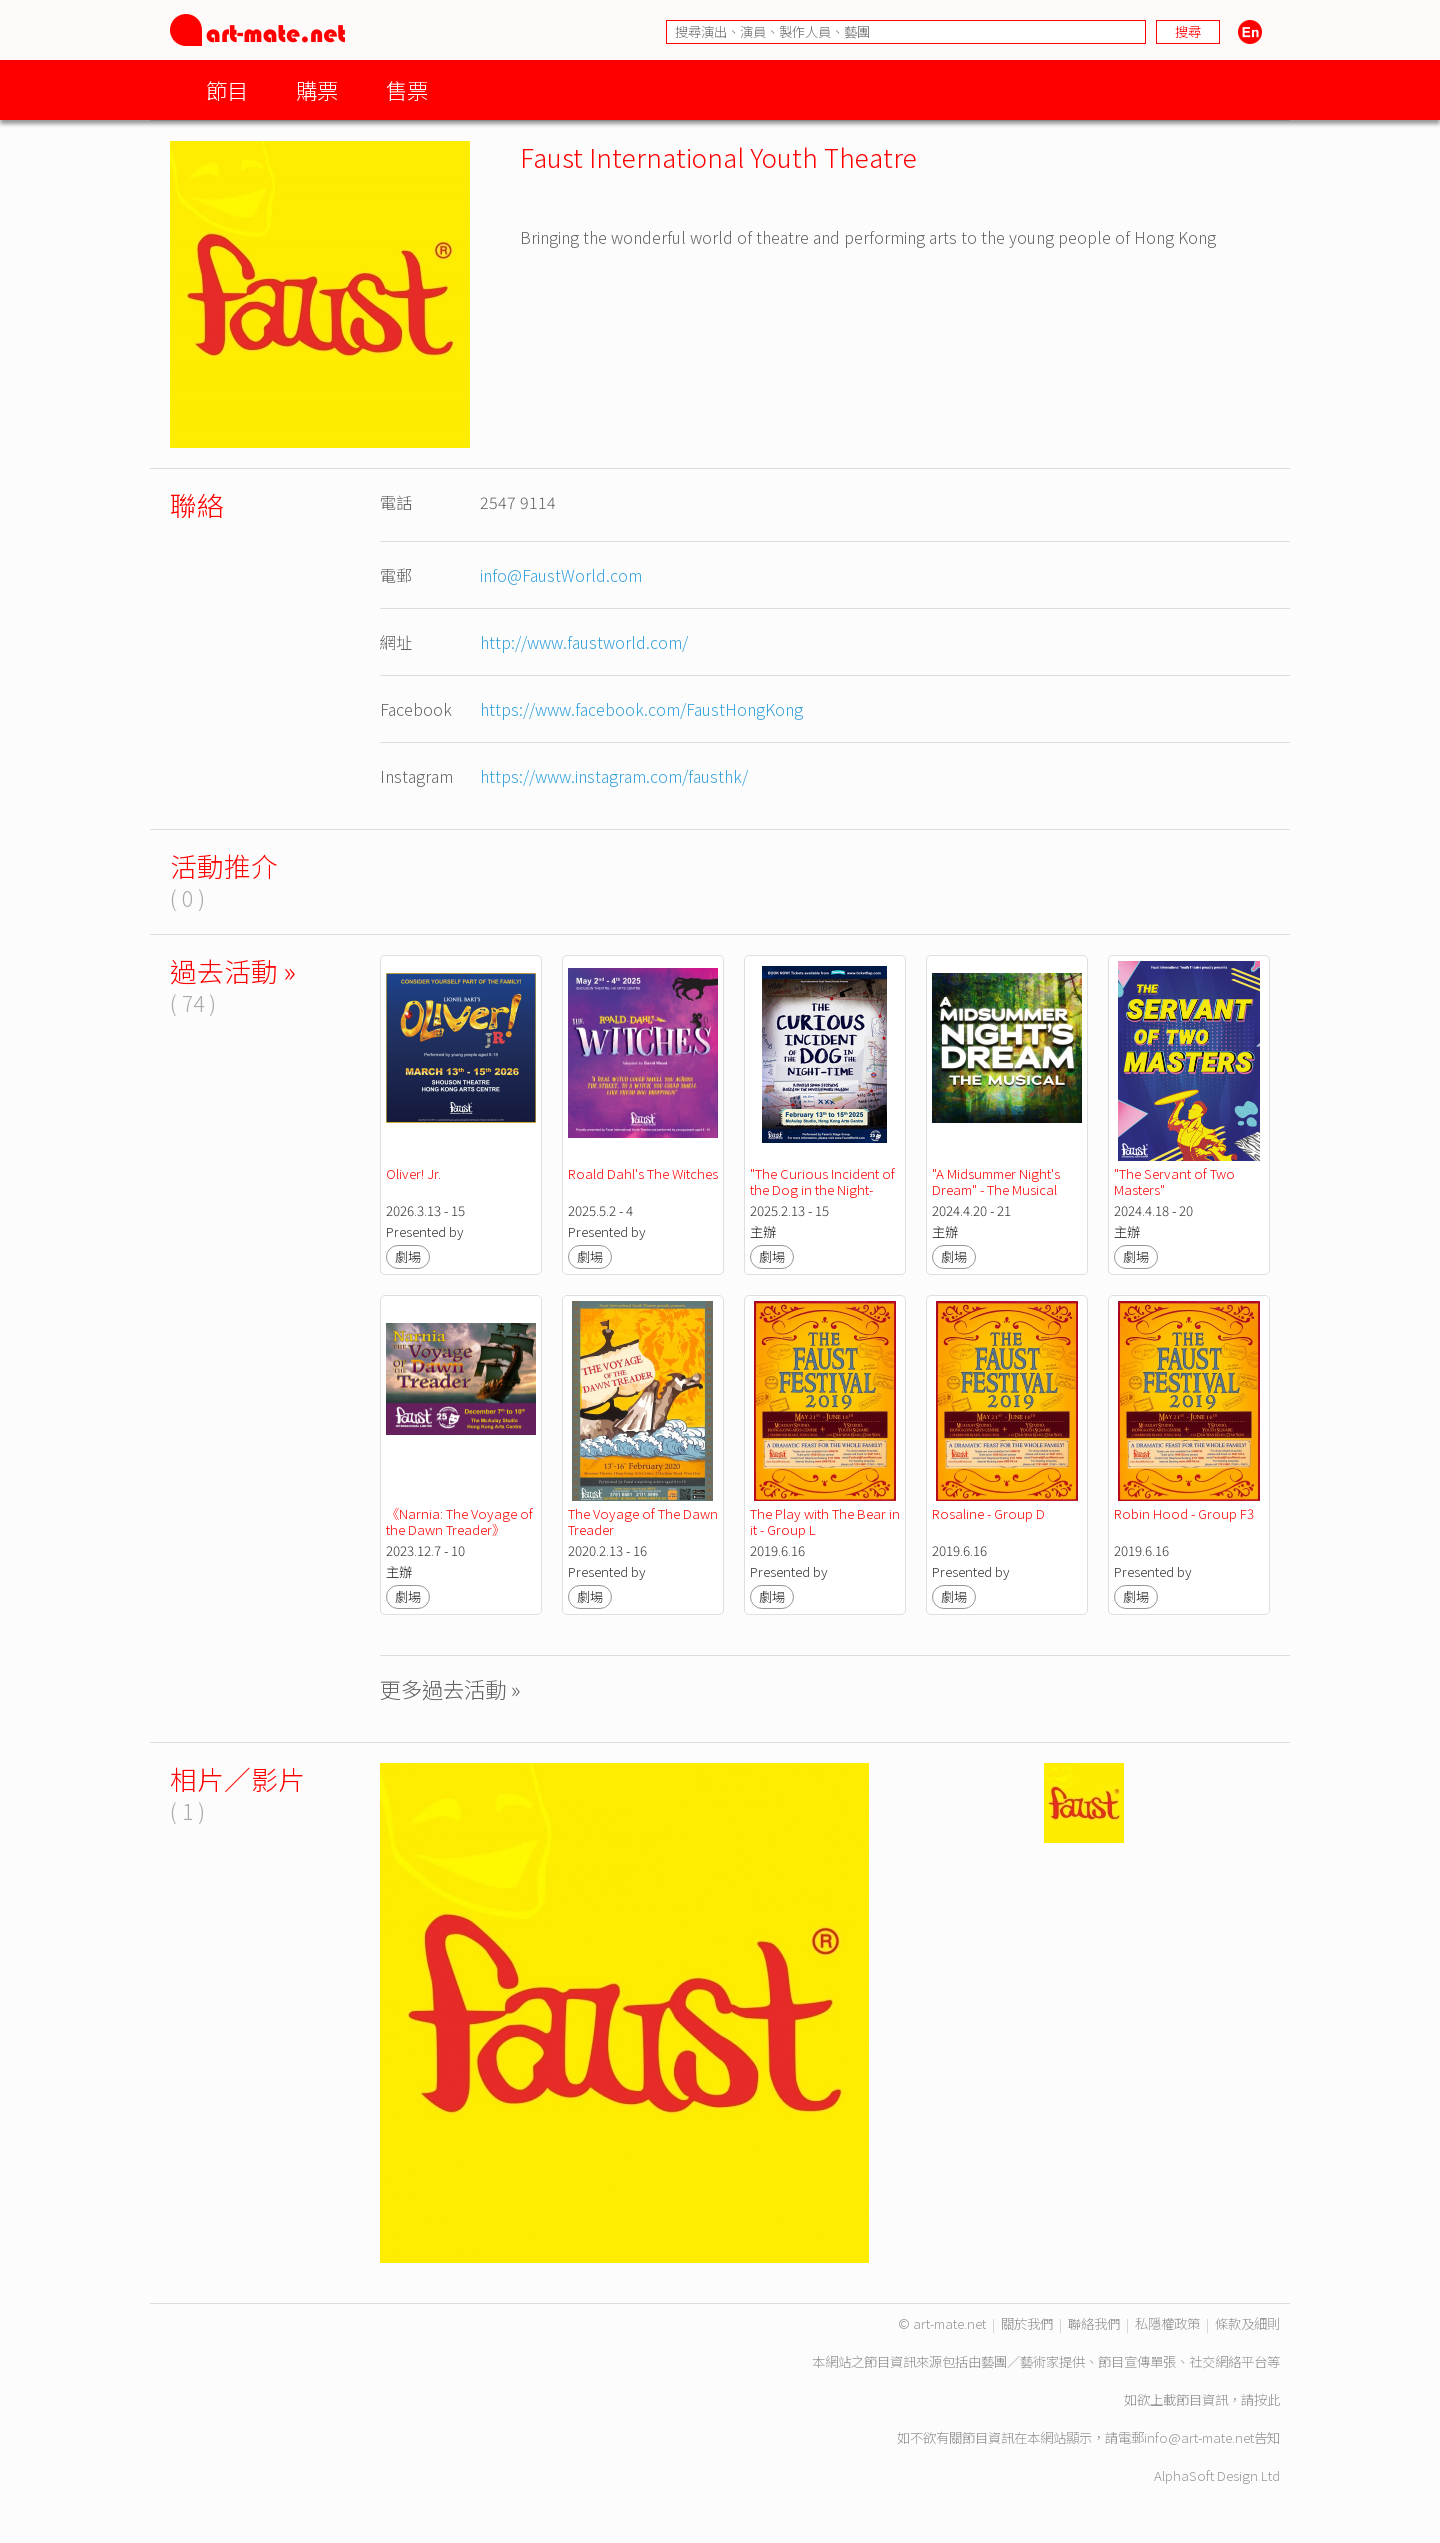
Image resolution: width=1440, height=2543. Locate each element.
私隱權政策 (1167, 2323)
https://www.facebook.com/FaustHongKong (641, 709)
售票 (407, 89)
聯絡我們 (1094, 2323)
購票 (317, 89)
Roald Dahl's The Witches (643, 1173)
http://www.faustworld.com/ (584, 642)
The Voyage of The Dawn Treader (644, 1521)
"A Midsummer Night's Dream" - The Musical (997, 1181)
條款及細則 (1247, 2323)
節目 (227, 89)
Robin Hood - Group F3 (1184, 1513)
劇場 (408, 1256)
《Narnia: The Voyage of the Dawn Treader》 (461, 1521)
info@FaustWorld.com (561, 575)
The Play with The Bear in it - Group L (826, 1521)
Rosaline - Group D (988, 1513)
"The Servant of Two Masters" (1176, 1181)
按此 (1267, 2399)
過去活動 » (233, 970)
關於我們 (1027, 2323)
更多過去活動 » (450, 1688)
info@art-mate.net (1199, 2437)
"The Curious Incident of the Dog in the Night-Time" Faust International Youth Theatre (826, 1197)
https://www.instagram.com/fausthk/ (614, 776)
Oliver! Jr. (413, 1173)
